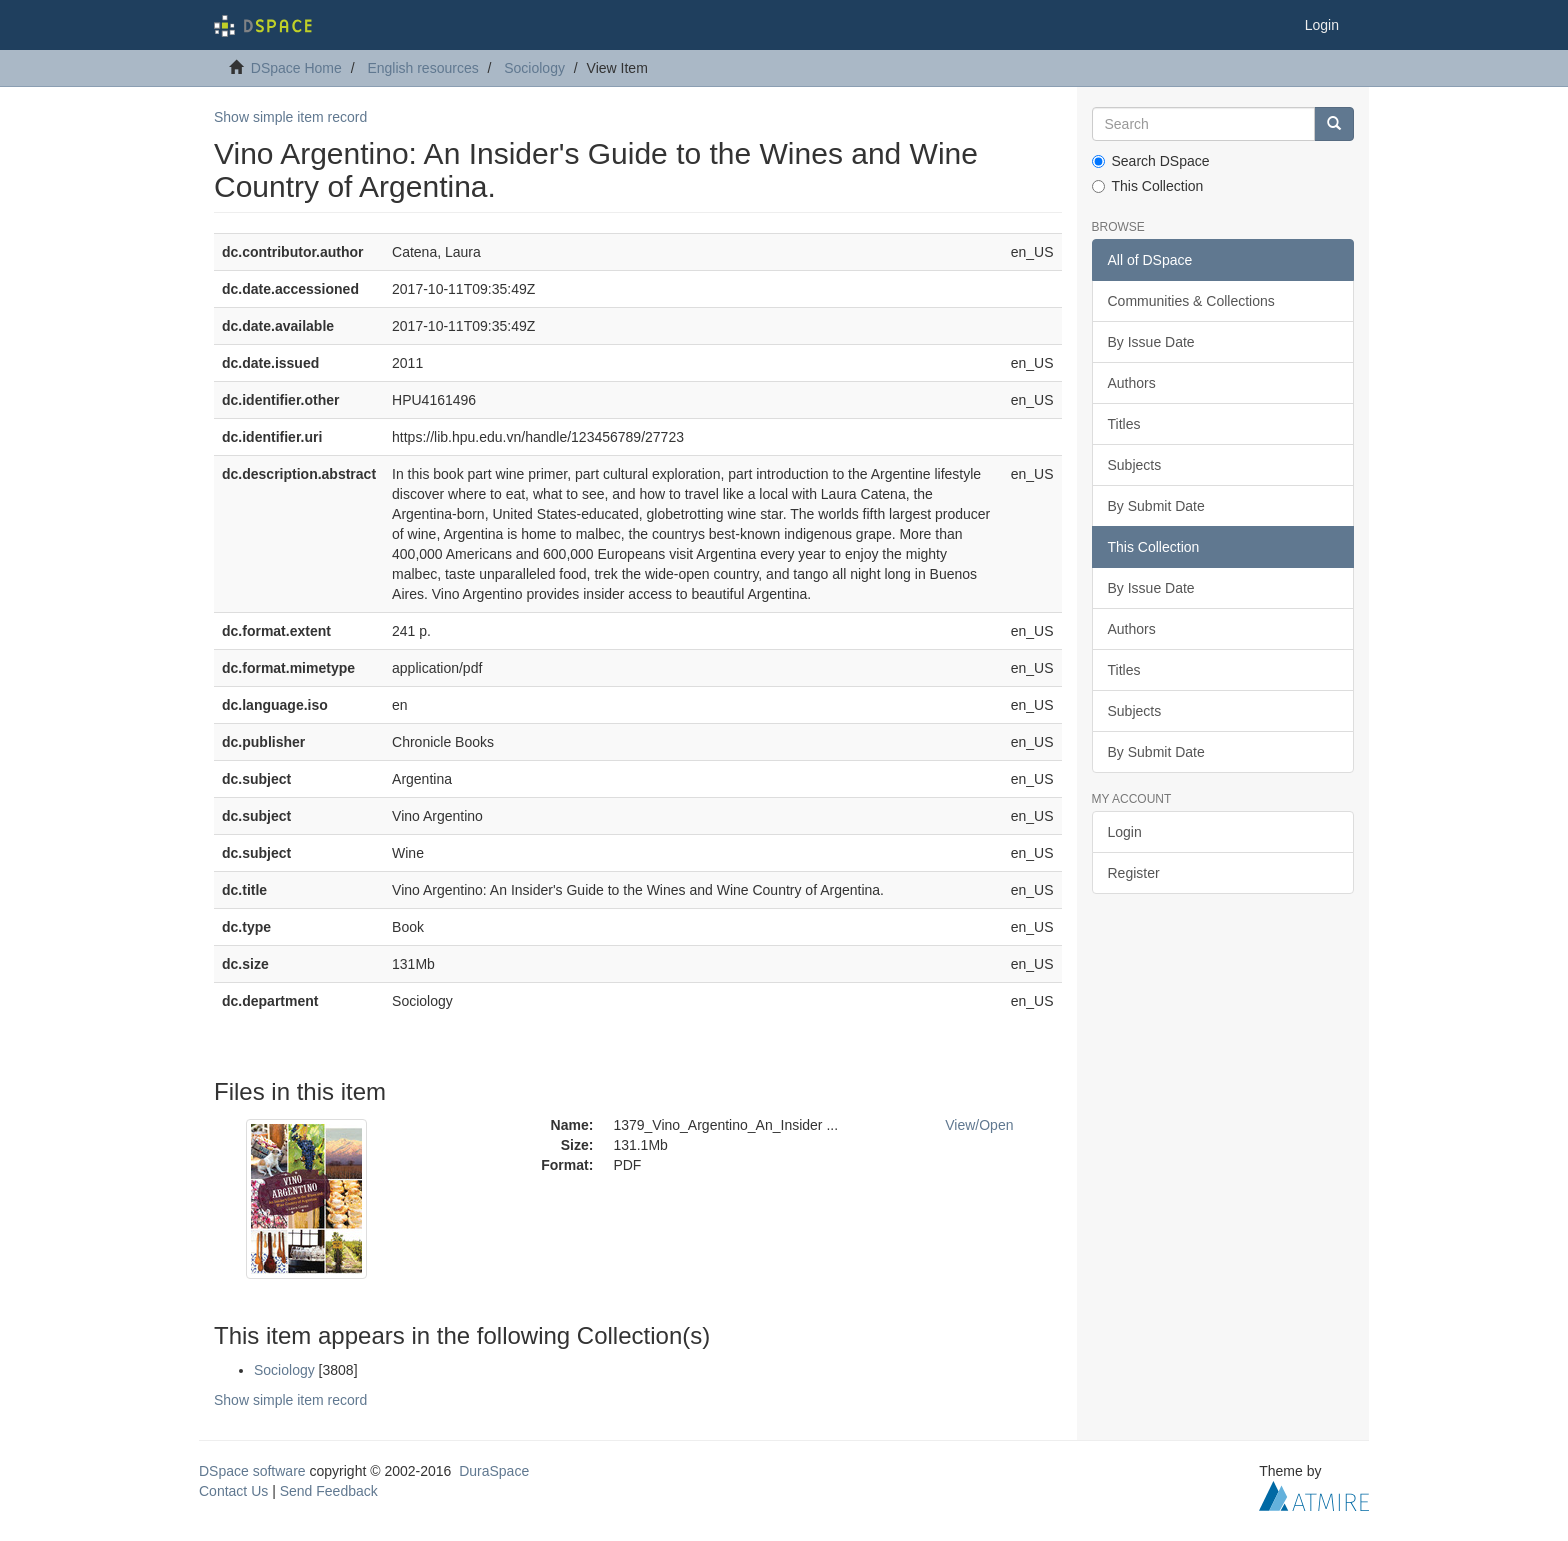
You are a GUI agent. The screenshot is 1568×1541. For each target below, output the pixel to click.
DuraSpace (494, 1471)
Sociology (534, 68)
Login (1125, 832)
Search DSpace (1151, 161)
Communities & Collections (1191, 301)
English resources (422, 68)
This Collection (1148, 186)
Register (1134, 873)
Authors (1132, 383)
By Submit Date (1156, 506)
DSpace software (252, 1471)
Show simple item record (290, 117)
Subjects (1135, 465)
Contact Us (233, 1491)
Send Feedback (329, 1491)
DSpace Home (296, 68)
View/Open (979, 1125)
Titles (1124, 424)
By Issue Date (1151, 342)
